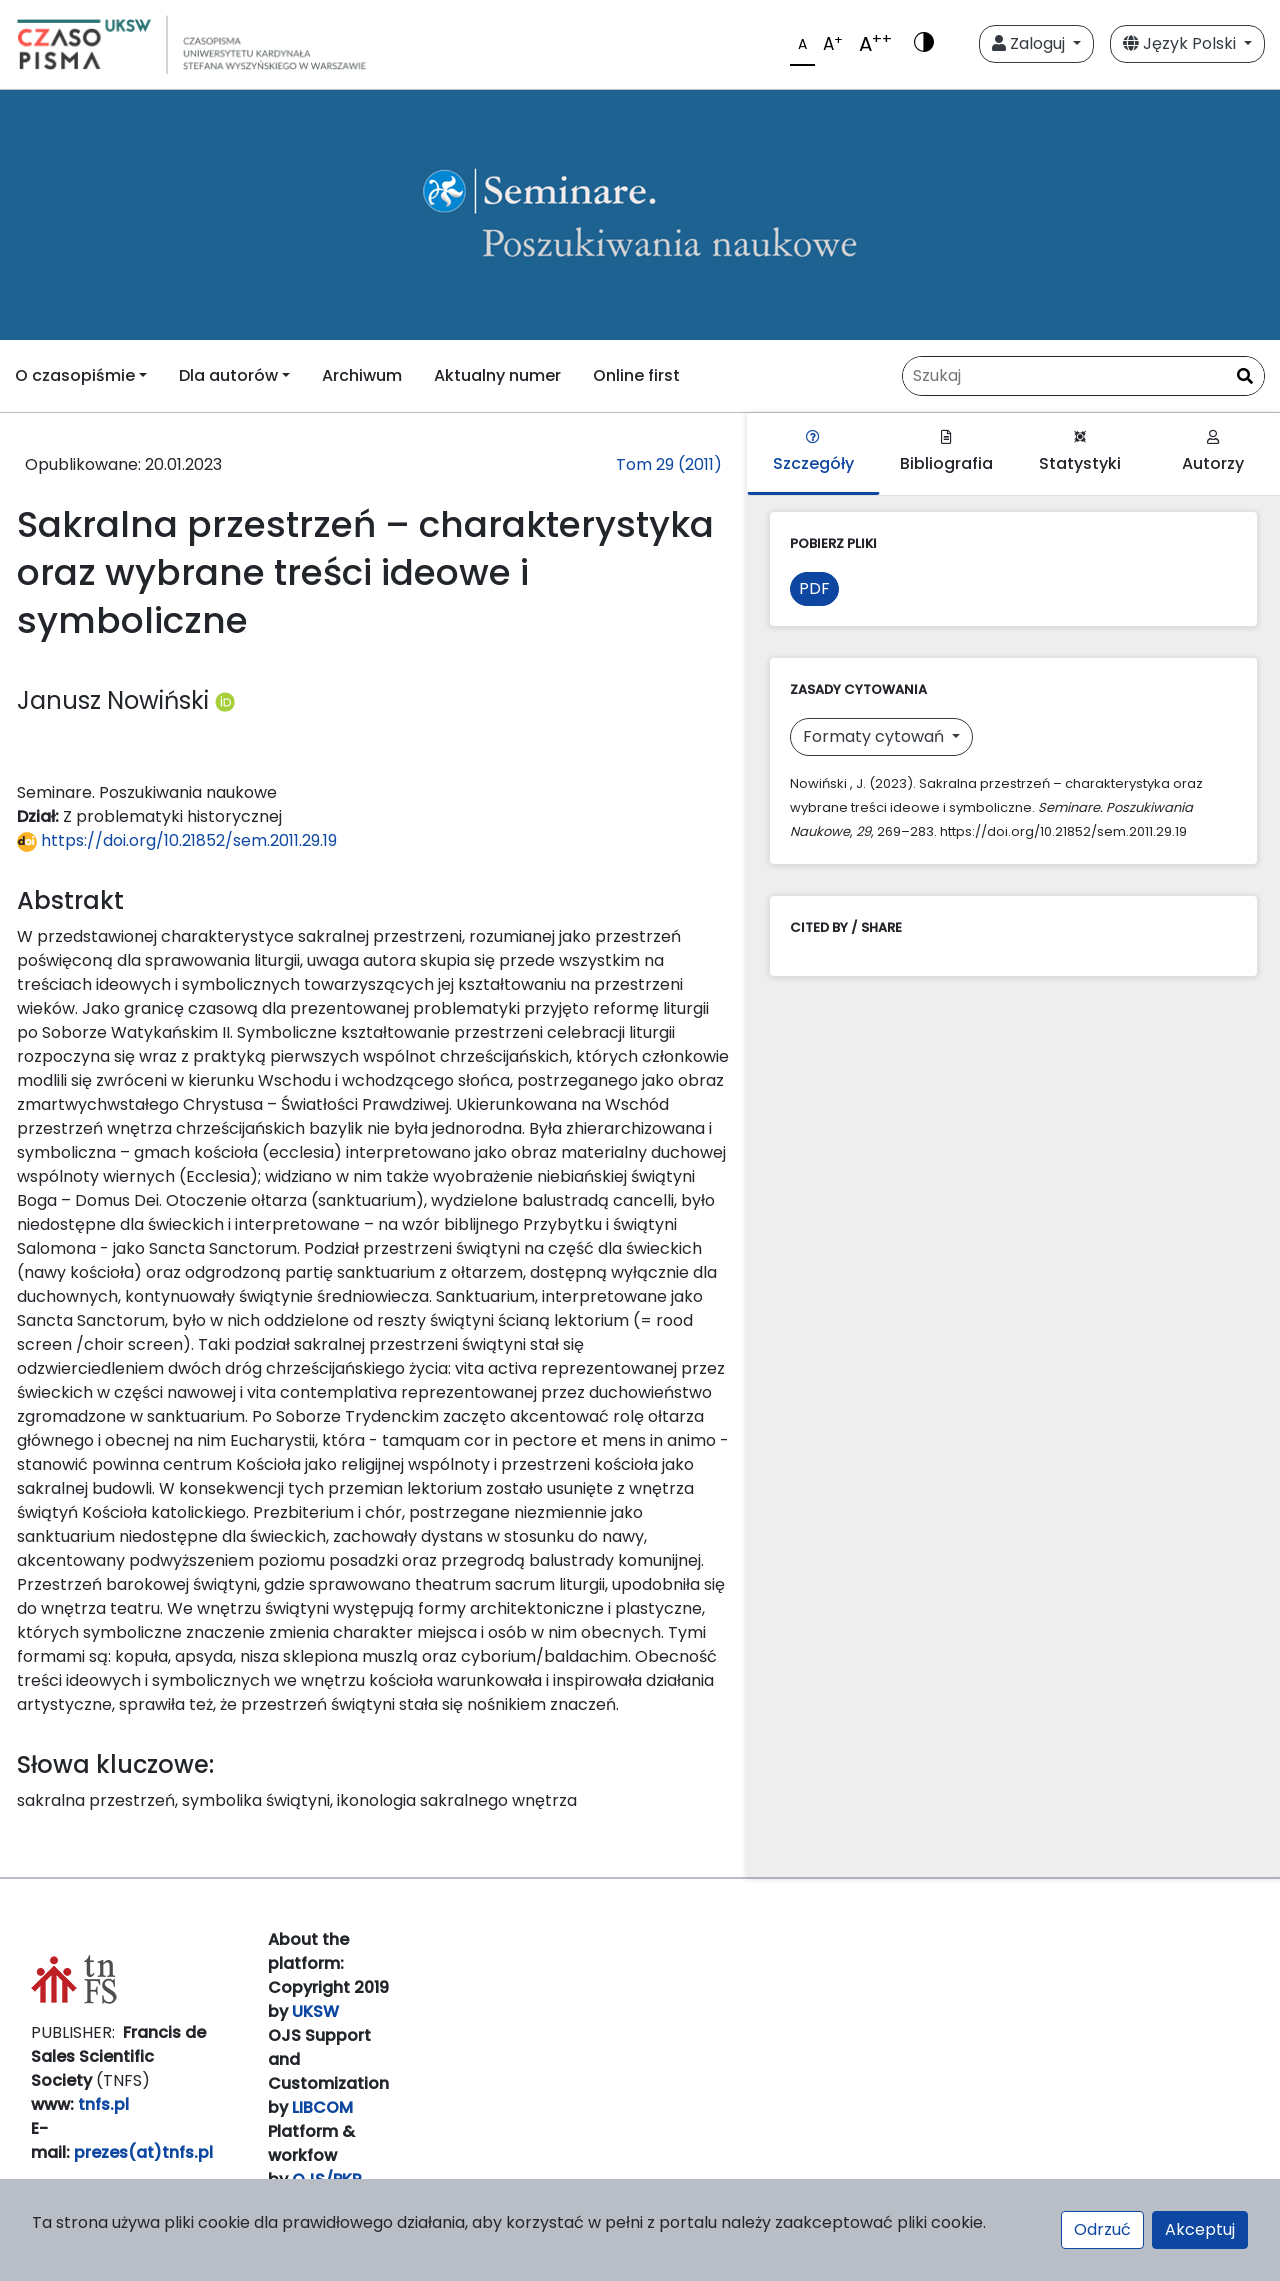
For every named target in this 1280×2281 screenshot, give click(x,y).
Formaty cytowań (875, 736)
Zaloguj (1030, 43)
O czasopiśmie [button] (75, 375)
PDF (814, 588)
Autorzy (1213, 452)
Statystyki (1080, 452)
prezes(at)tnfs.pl (143, 2152)
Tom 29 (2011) (669, 464)
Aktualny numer (497, 375)
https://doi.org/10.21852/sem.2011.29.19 (177, 840)
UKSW (315, 2011)
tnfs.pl (103, 2104)
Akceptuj (1200, 2229)
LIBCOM (322, 2107)
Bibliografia (946, 452)
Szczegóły (813, 452)
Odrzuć (1102, 2229)
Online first (636, 375)
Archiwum (362, 375)
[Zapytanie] (1083, 376)
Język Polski (1181, 43)
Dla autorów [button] (228, 375)
